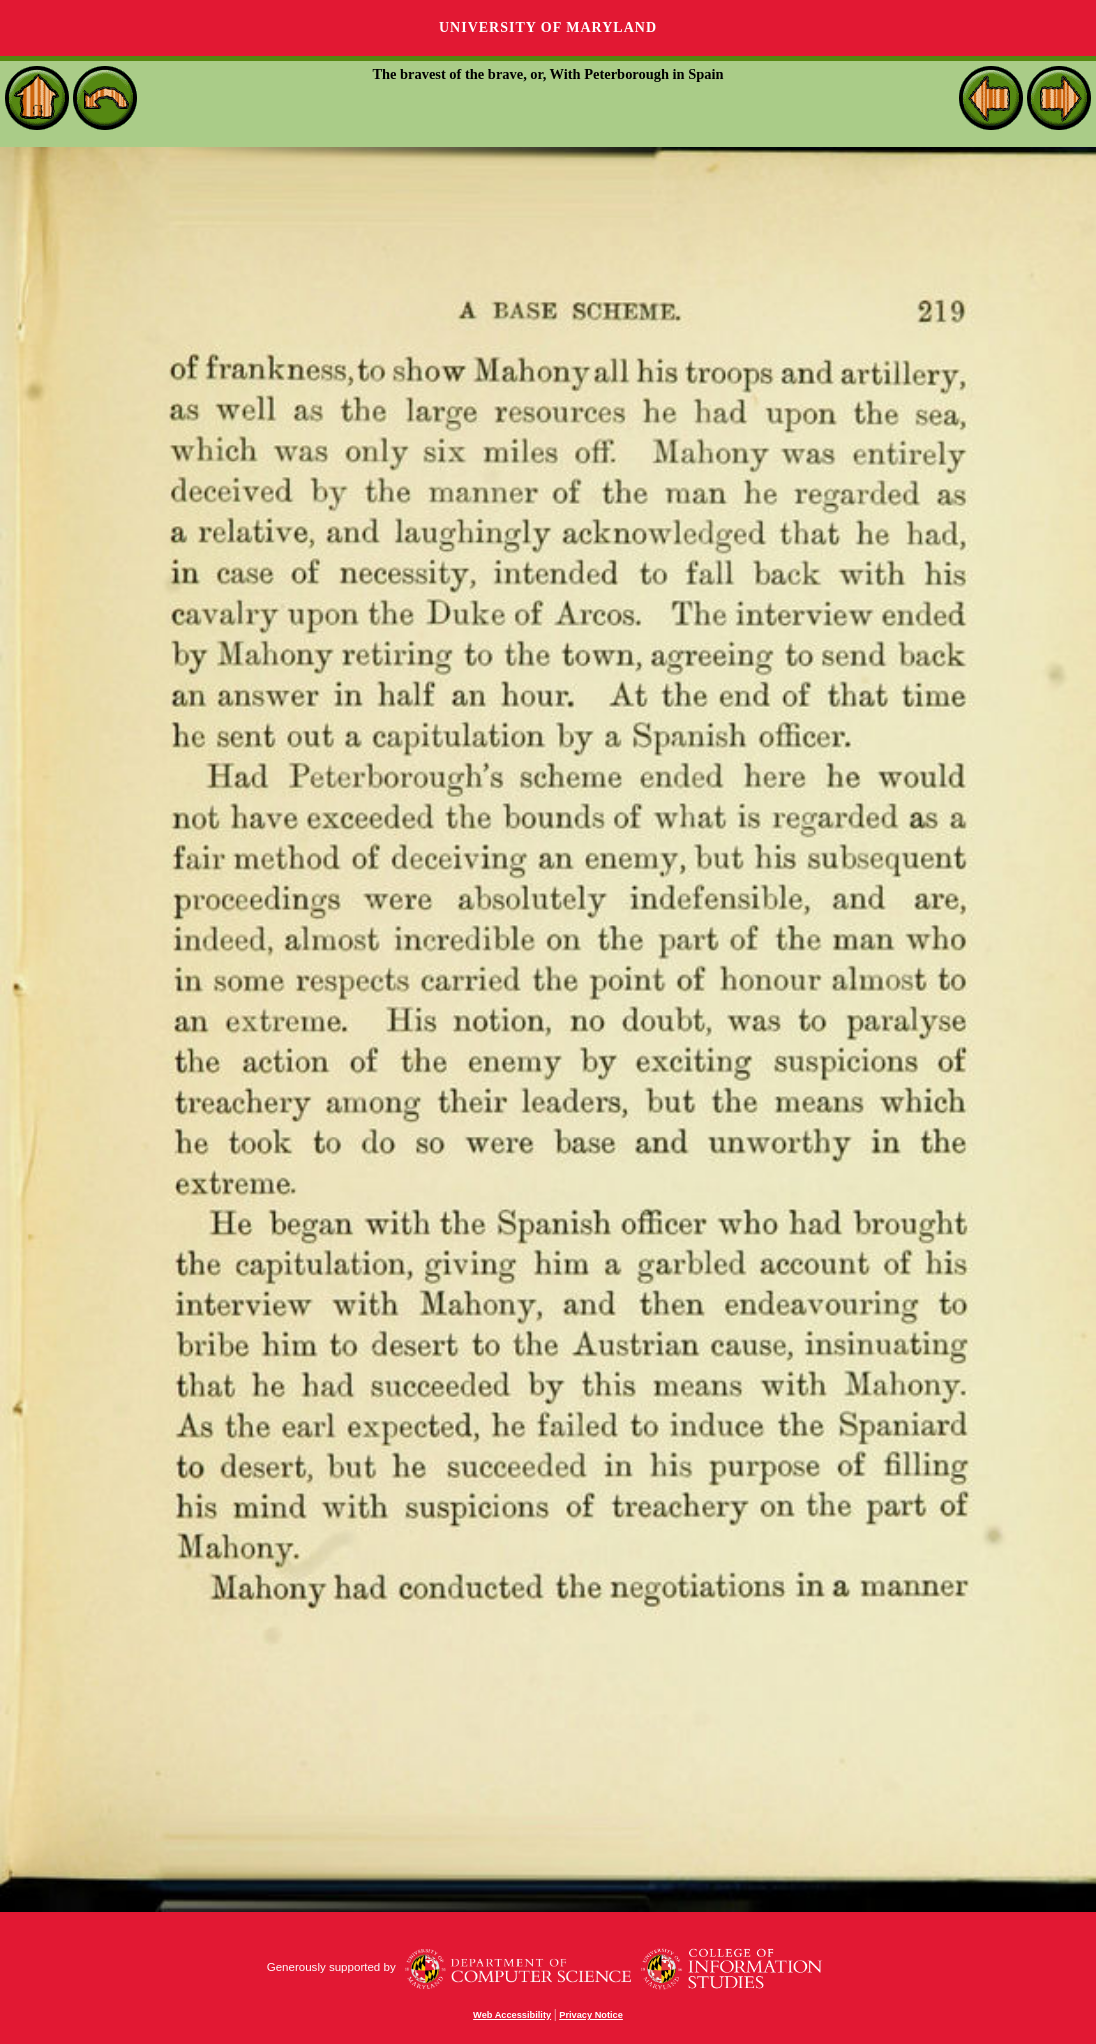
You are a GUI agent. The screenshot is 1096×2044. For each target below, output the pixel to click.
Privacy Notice (591, 2015)
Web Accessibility (512, 2015)
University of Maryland (548, 27)
